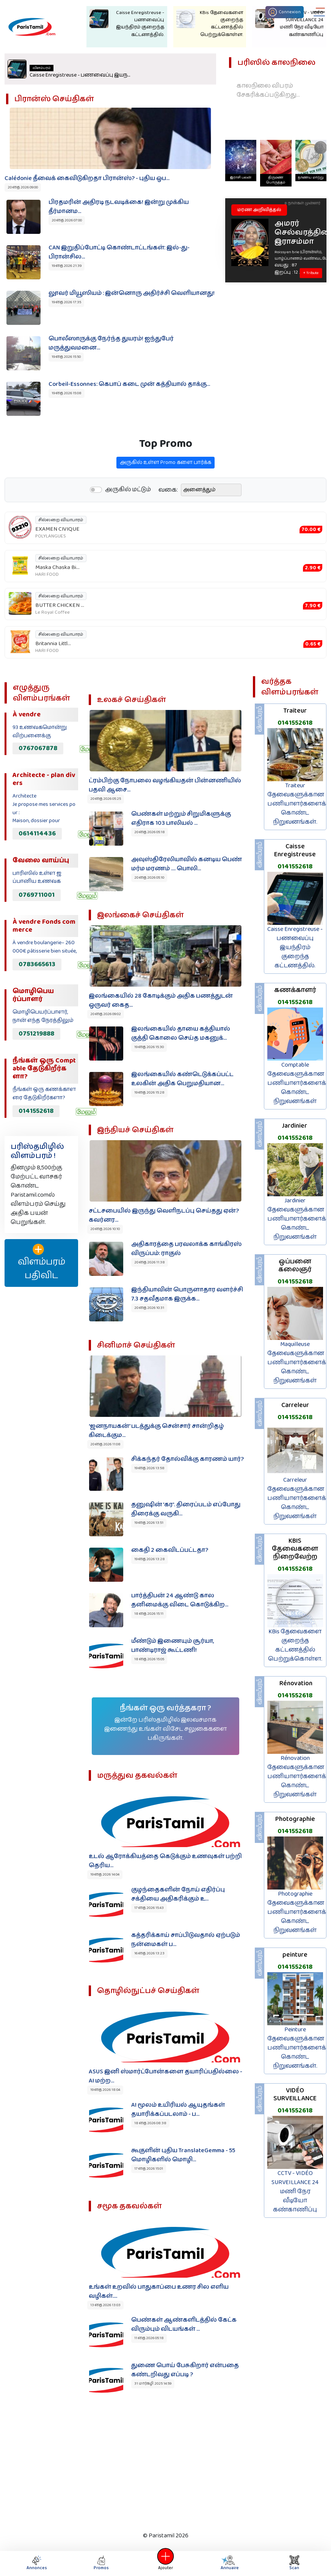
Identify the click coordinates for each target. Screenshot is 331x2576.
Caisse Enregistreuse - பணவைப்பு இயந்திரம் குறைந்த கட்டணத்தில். (295, 947)
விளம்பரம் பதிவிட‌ (41, 1263)
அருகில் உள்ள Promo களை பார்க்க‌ (165, 474)
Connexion (284, 12)
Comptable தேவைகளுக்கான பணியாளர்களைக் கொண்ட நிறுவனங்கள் (296, 1083)
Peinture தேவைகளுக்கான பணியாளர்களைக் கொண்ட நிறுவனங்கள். (296, 2048)
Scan (294, 2563)
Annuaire (227, 2563)
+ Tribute (310, 273)
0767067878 (38, 748)
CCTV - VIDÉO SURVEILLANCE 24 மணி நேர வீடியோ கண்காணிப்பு (294, 2191)
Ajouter (165, 2563)
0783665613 (37, 964)
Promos (101, 2563)
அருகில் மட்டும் (128, 500)
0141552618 (36, 1111)
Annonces (37, 2563)
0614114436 (37, 833)
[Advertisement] (161, 2469)
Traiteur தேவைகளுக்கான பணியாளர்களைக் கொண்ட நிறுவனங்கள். (296, 804)
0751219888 (36, 1033)
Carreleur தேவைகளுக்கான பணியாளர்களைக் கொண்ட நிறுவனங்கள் (296, 1498)
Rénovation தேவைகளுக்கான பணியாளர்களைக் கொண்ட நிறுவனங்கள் (296, 1776)
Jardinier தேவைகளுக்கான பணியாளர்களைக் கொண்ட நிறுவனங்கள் (296, 1219)
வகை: (168, 501)
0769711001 (37, 895)
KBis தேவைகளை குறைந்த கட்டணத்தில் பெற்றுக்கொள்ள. (295, 1645)
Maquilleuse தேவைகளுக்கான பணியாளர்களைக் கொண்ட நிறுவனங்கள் (296, 1362)
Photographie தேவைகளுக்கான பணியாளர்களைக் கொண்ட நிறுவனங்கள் (296, 1912)
